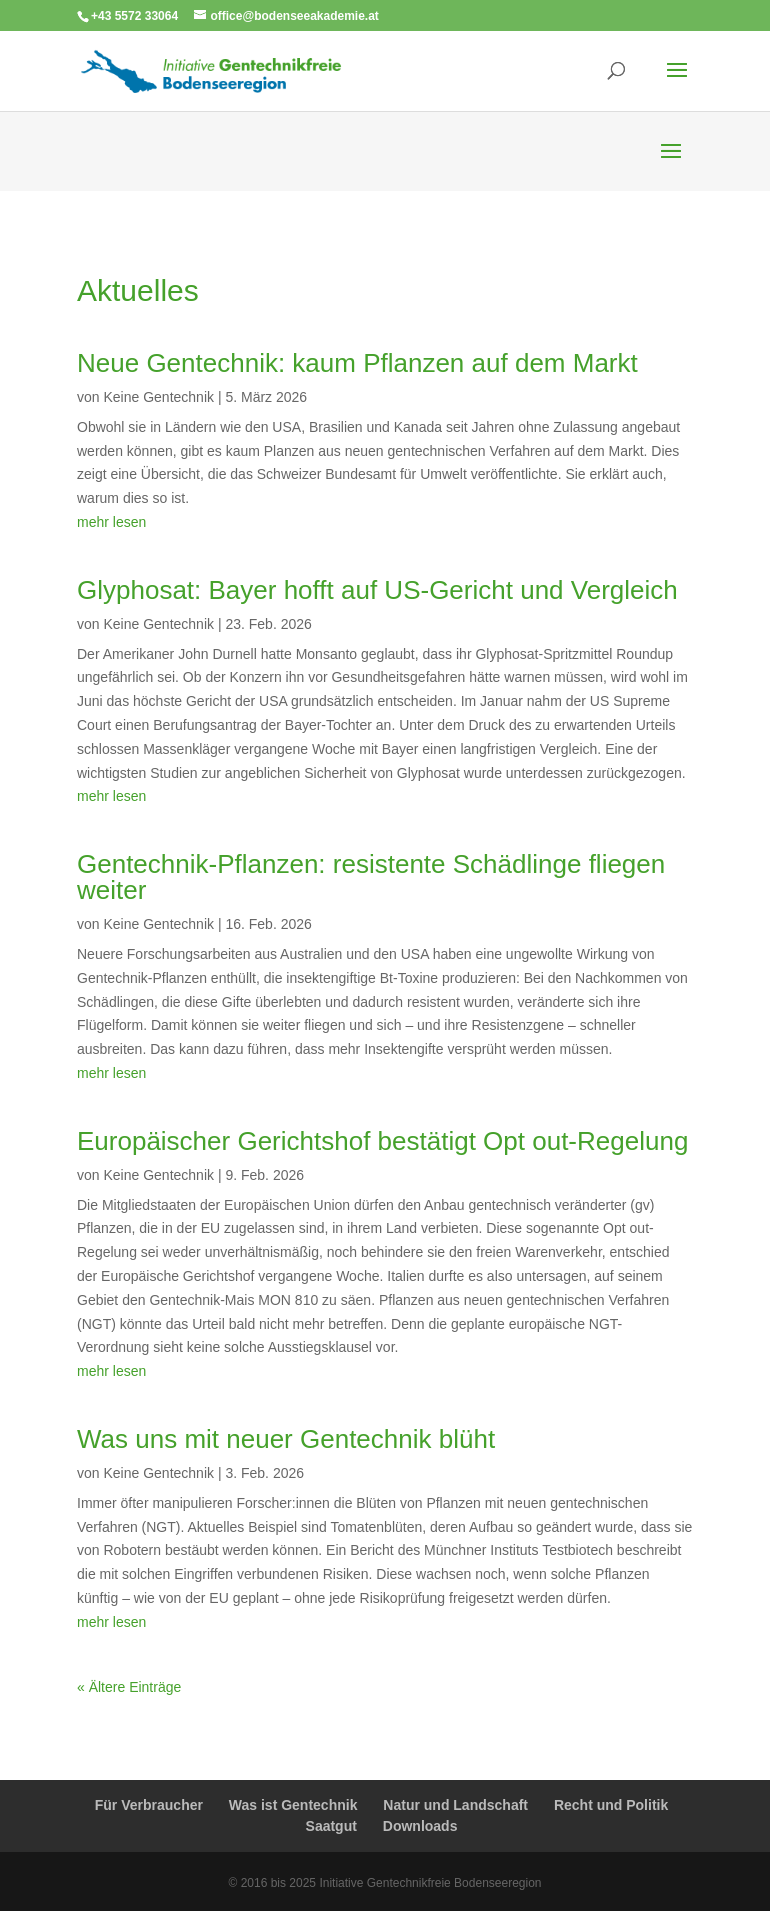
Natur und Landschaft (455, 1805)
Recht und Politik (611, 1805)
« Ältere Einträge (129, 1687)
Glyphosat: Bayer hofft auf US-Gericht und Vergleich (377, 590)
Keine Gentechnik (158, 397)
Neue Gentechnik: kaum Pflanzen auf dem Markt (357, 363)
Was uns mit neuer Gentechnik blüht (286, 1439)
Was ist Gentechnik (293, 1805)
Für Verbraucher (149, 1805)
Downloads (420, 1826)
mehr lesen (111, 522)
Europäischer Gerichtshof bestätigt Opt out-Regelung (382, 1141)
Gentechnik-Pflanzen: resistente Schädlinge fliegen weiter (371, 877)
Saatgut (331, 1826)
